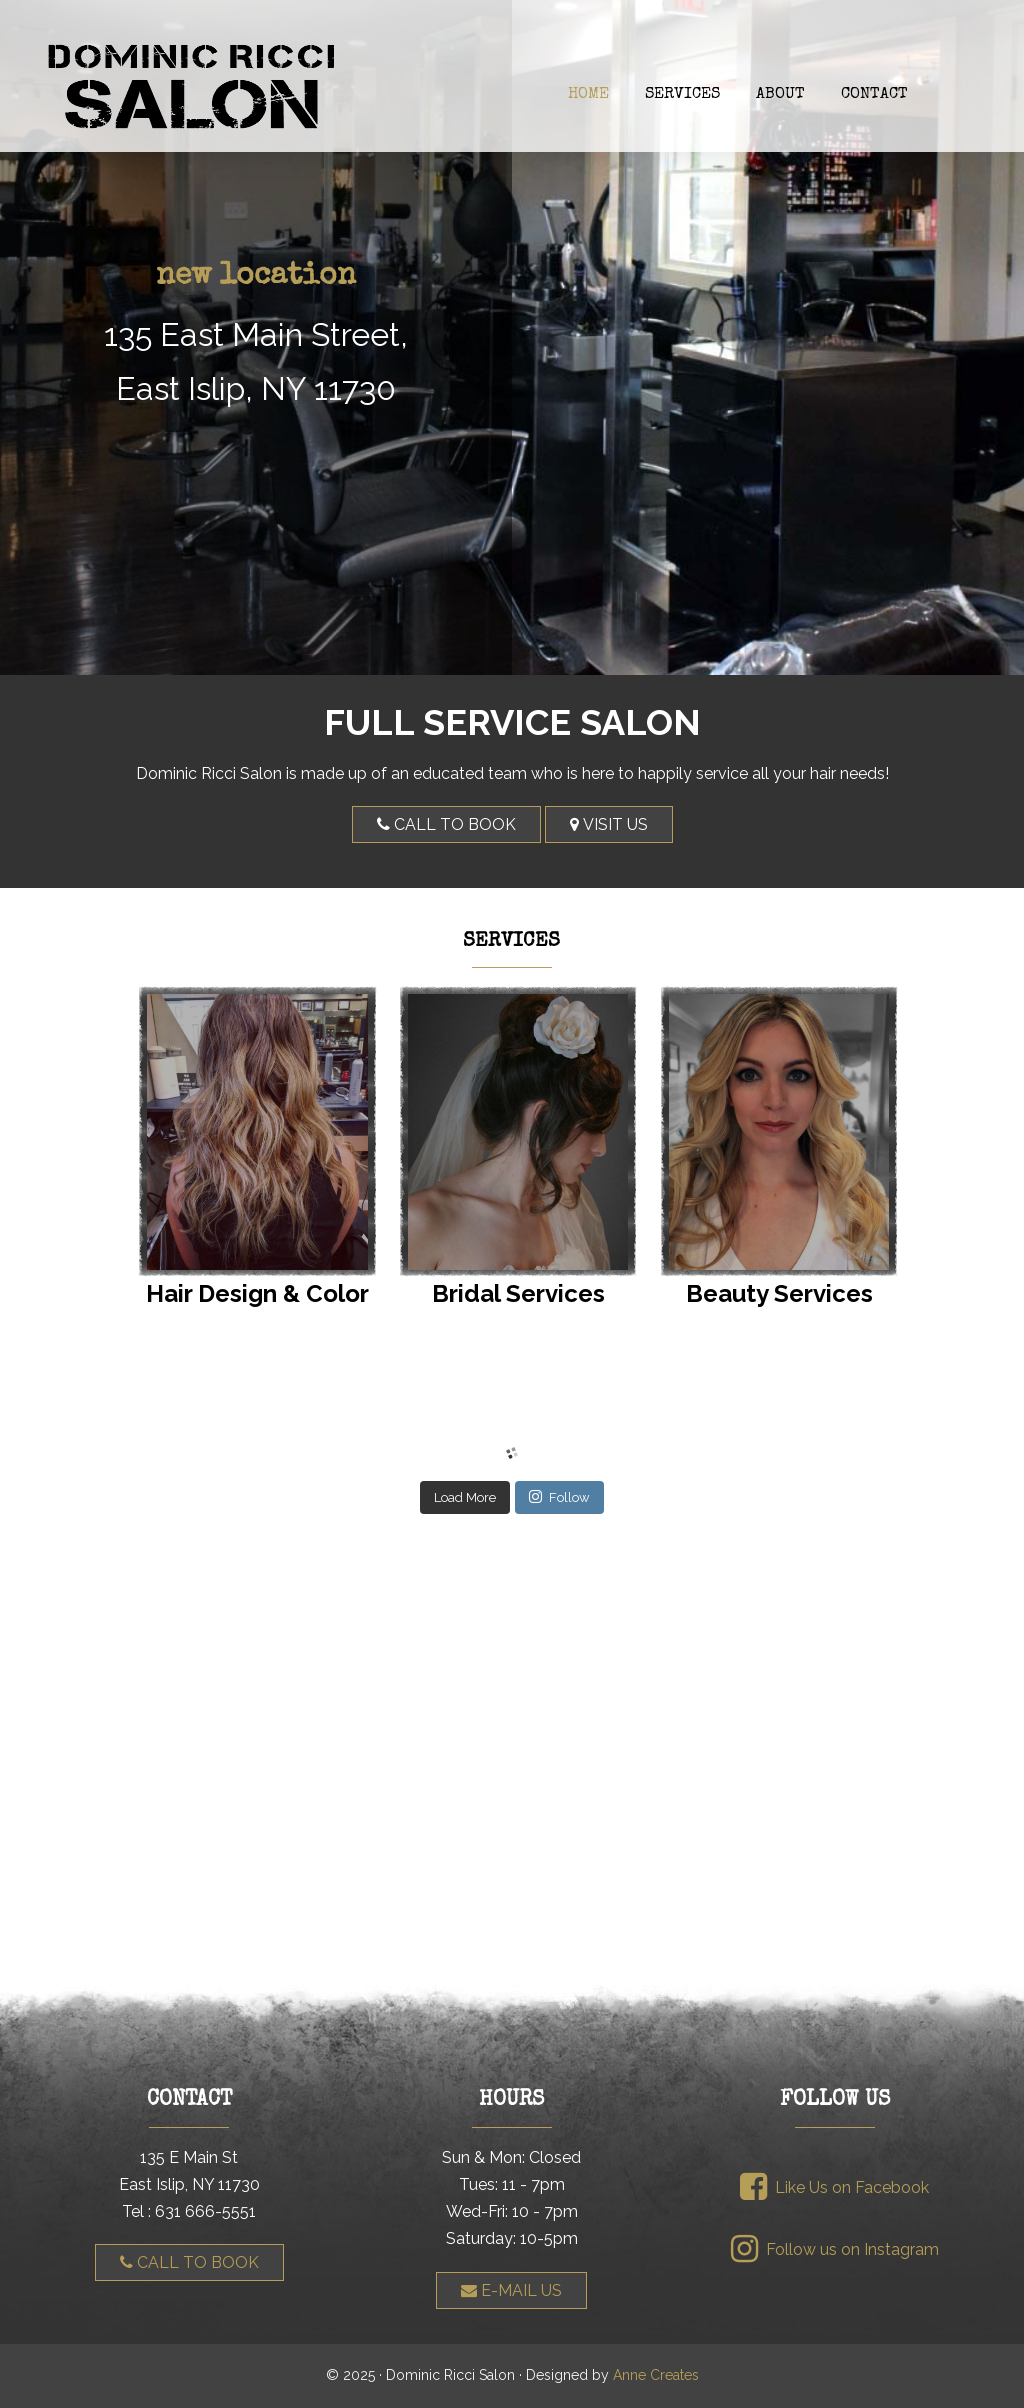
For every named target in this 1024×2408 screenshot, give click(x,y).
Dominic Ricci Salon (512, 86)
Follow (559, 1497)
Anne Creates (656, 2375)
